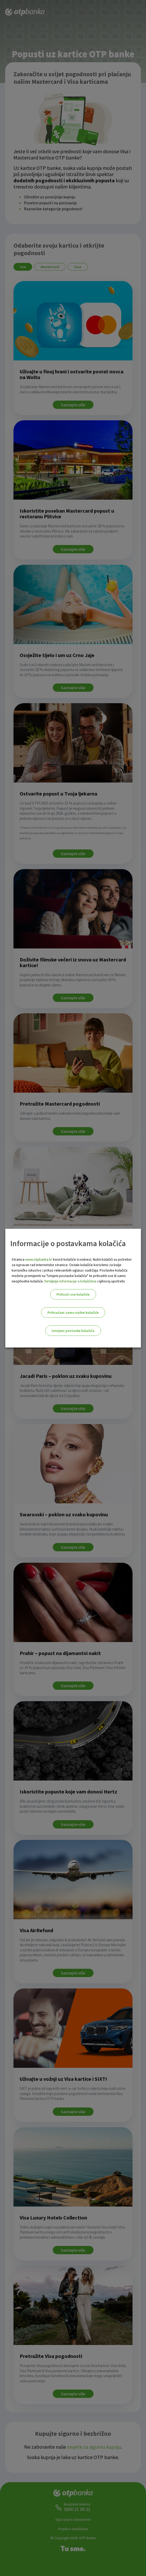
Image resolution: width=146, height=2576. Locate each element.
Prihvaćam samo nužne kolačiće (73, 1312)
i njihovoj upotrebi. (111, 1281)
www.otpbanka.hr (38, 1259)
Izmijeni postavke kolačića (73, 1330)
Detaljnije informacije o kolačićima (70, 1281)
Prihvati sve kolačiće (73, 1294)
